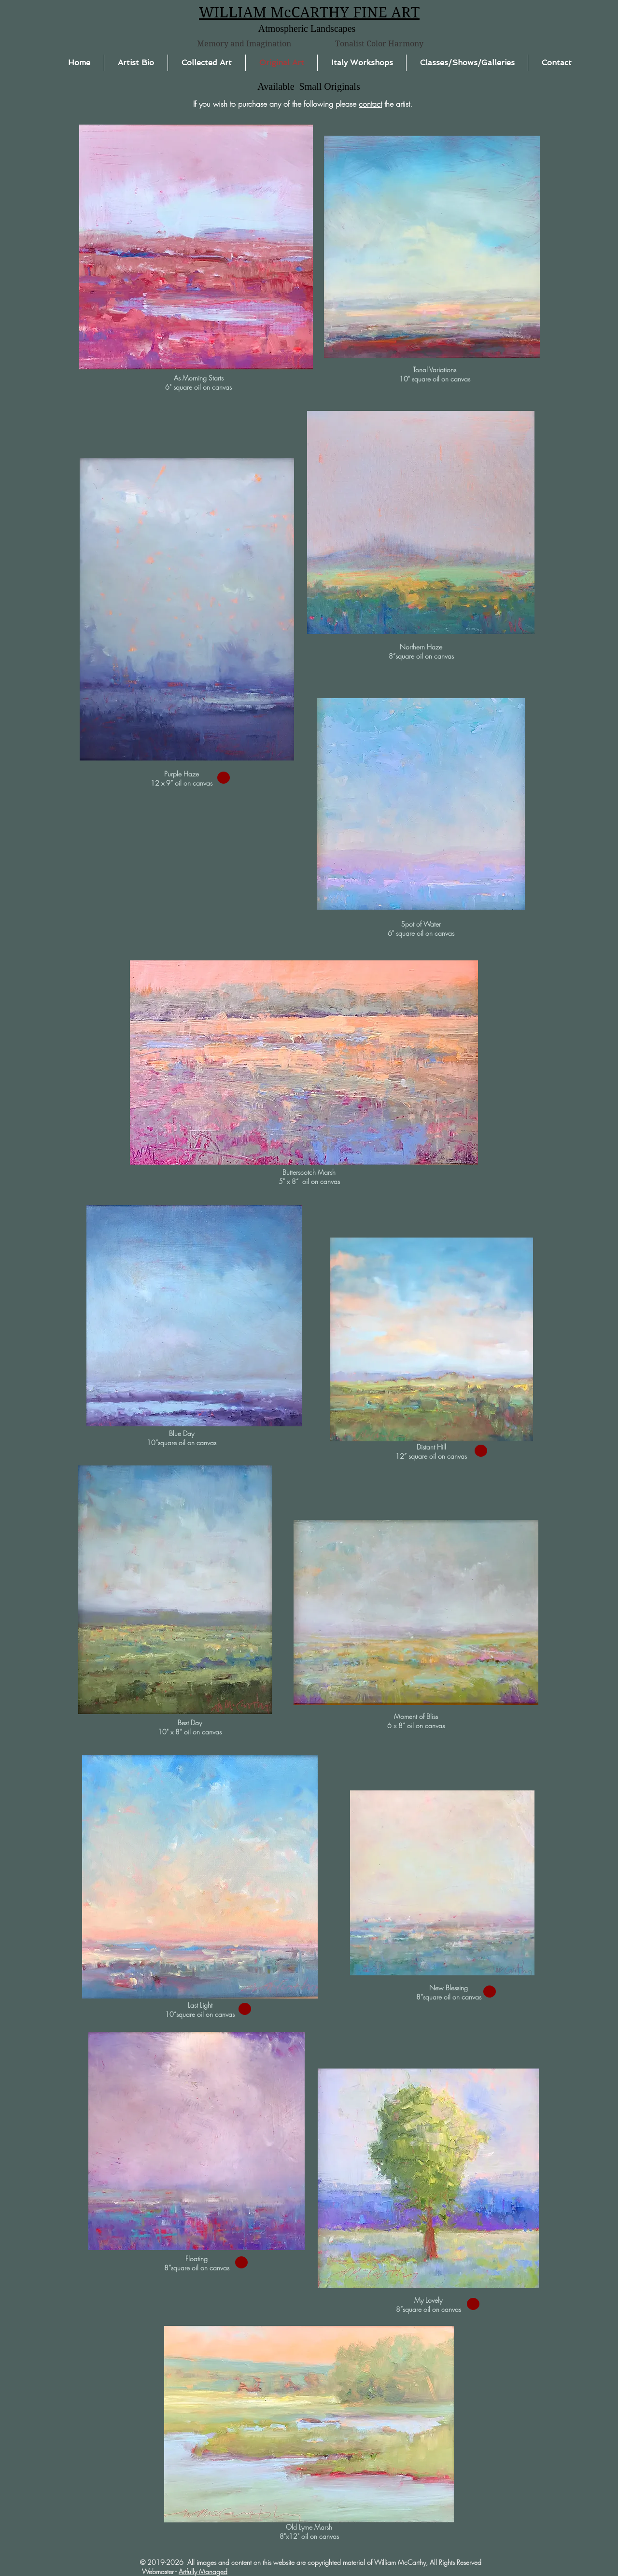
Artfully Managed (203, 2571)
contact (370, 104)
